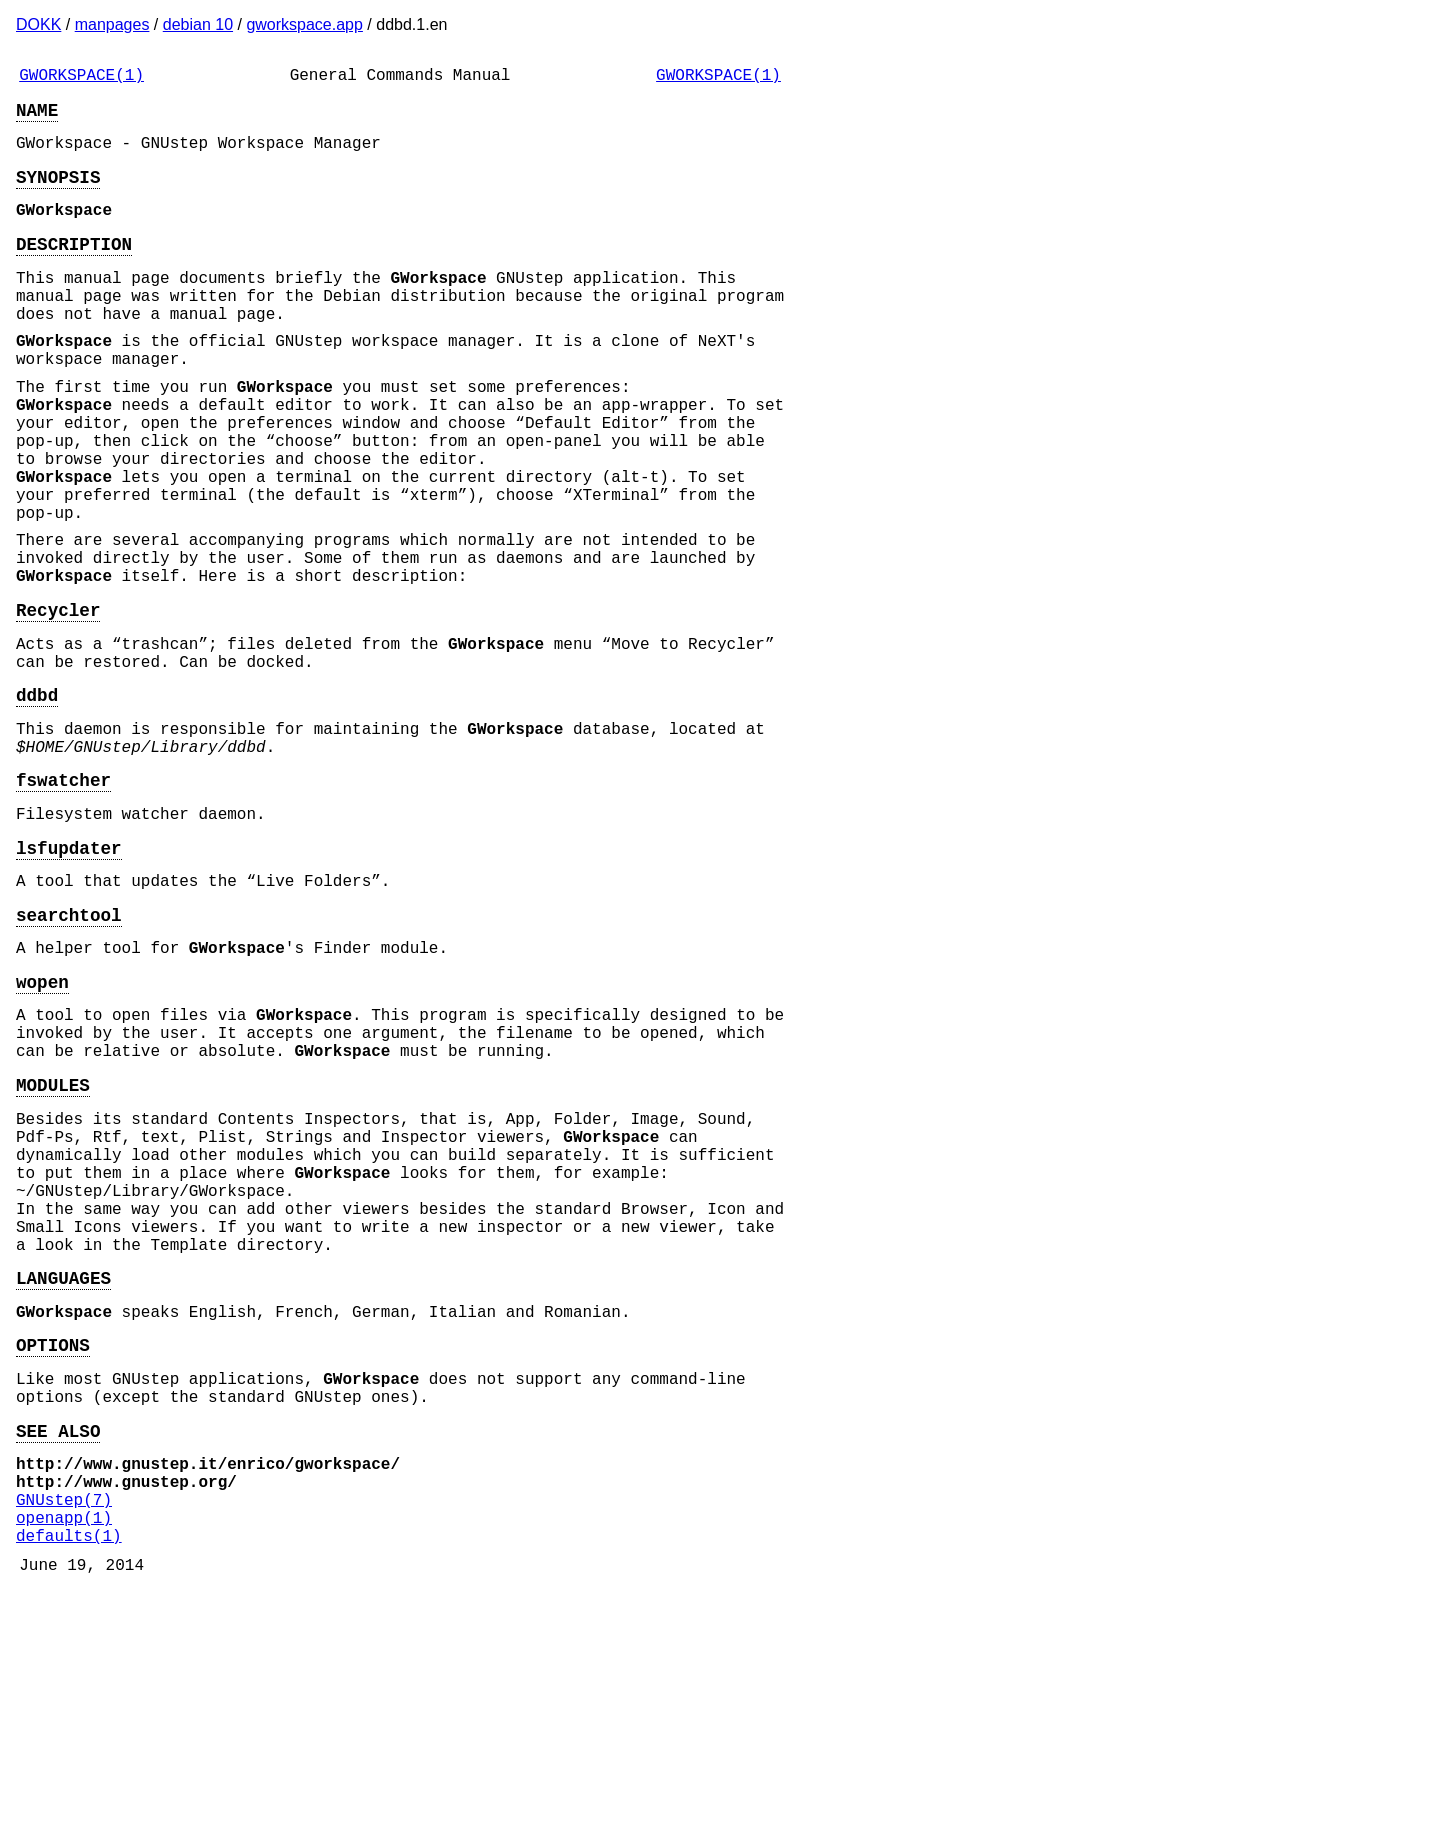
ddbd (37, 798)
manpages (112, 24)
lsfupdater (69, 971)
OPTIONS (53, 1544)
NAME (37, 117)
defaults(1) (69, 1767)
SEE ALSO (58, 1642)
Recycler (58, 701)
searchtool (69, 1046)
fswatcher (63, 895)
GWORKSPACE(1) (81, 78)
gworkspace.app (304, 24)
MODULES (53, 1240)
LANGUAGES (63, 1469)
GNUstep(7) (64, 1723)
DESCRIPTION (74, 267)
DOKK (38, 24)
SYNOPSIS (58, 192)
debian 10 (198, 24)
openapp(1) (64, 1745)
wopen (42, 1121)
